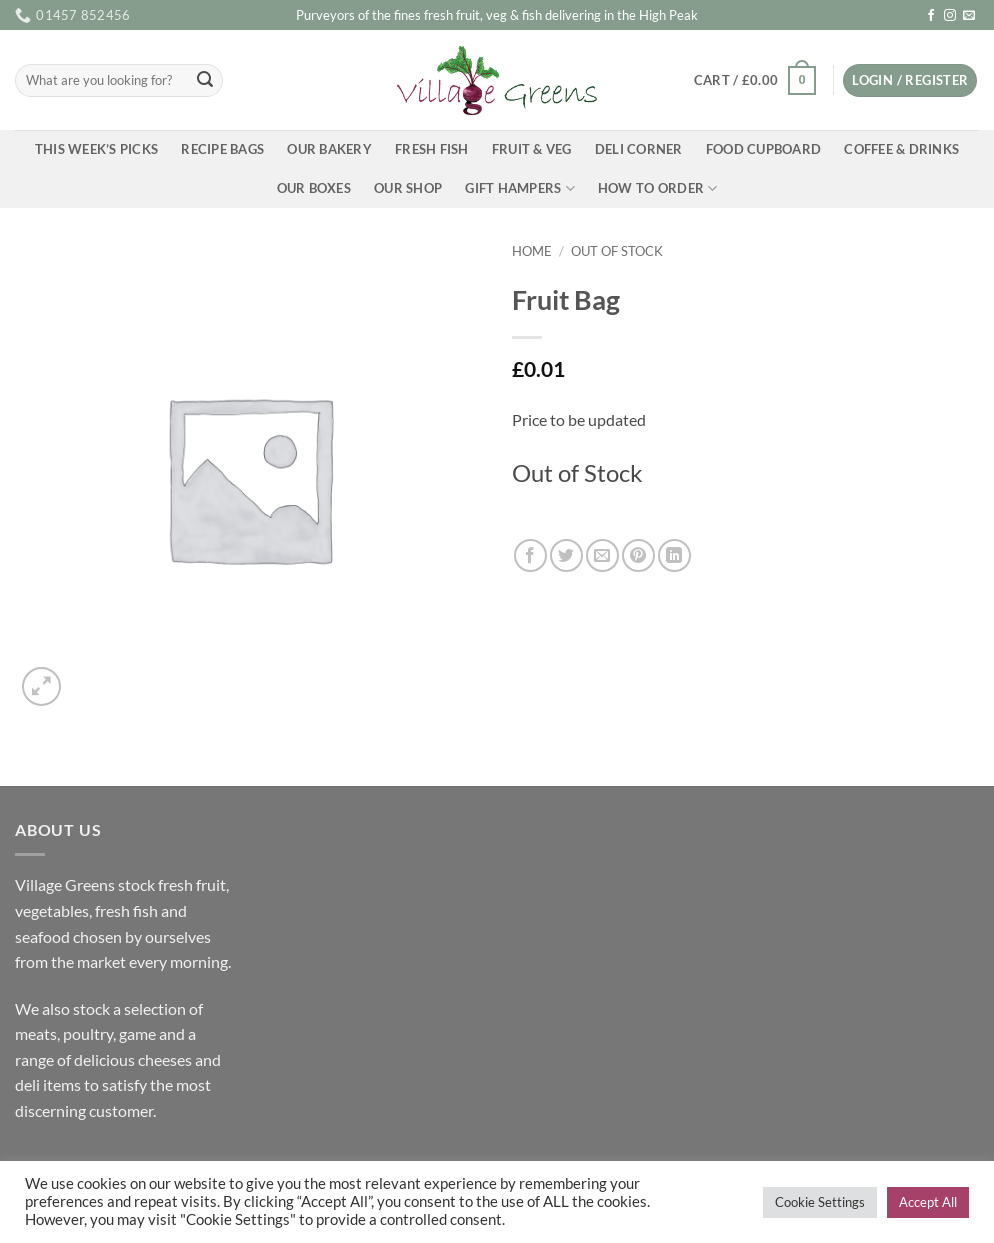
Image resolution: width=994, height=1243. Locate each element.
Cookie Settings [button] (820, 1202)
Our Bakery (329, 149)
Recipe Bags (222, 149)
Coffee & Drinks (901, 149)
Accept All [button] (928, 1202)
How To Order (658, 188)
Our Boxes (314, 188)
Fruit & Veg (532, 149)
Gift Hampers (520, 188)
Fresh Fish (432, 149)
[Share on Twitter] (566, 555)
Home (532, 251)
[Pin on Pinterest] (638, 555)
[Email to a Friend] (602, 555)
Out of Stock (617, 251)
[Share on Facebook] (530, 555)
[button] (754, 81)
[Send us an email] (969, 16)
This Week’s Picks (96, 149)
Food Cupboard (763, 149)
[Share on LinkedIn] (674, 555)
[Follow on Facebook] (931, 16)
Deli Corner (639, 149)
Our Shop (408, 188)
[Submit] (205, 81)
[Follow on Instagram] (950, 16)
